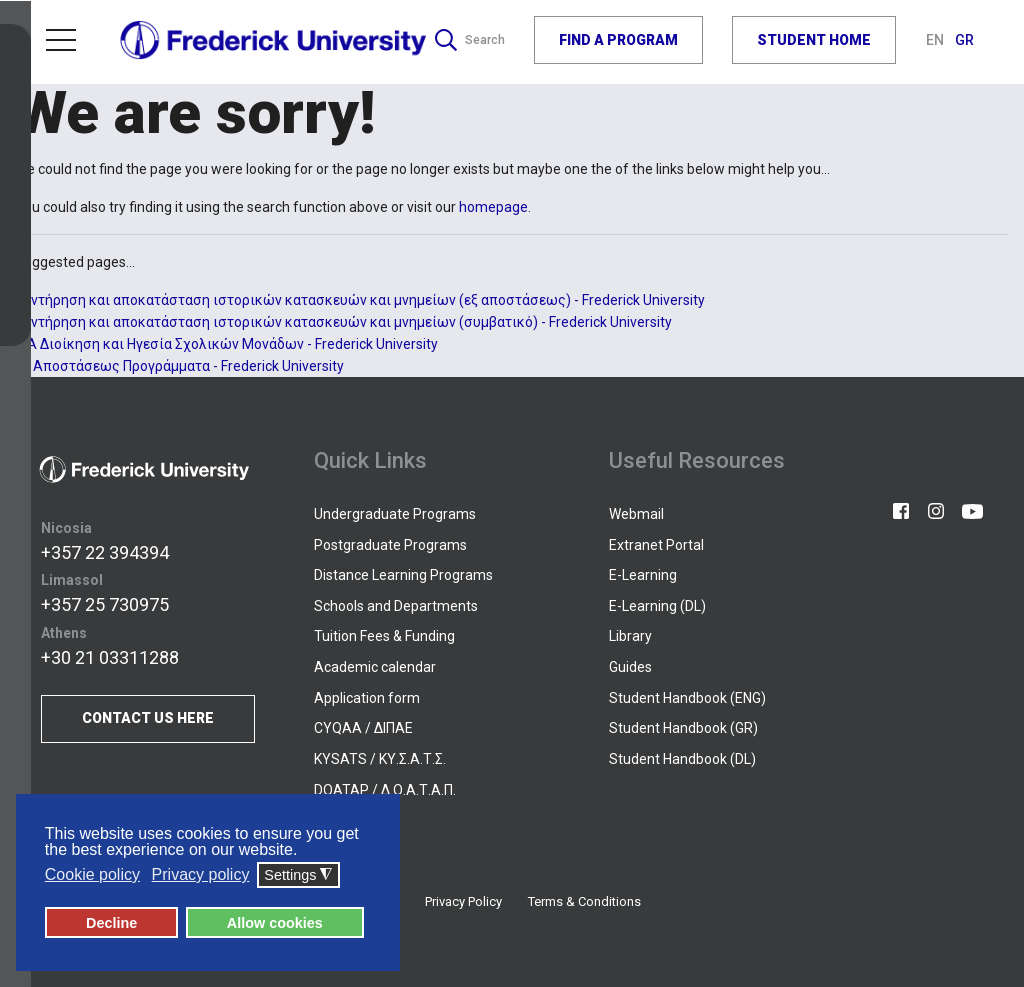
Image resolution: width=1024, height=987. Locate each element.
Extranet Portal (656, 545)
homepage (493, 207)
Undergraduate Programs (395, 514)
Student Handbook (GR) (683, 728)
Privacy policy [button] (201, 875)
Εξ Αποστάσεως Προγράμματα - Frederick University (179, 366)
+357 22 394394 (105, 552)
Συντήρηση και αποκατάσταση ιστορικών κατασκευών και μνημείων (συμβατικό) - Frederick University (343, 322)
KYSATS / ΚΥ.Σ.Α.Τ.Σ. (380, 759)
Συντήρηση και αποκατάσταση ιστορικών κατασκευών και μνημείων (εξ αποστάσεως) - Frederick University (360, 300)
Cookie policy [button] (92, 875)
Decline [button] (111, 923)
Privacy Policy (463, 901)
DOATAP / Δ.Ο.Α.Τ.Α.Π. (385, 790)
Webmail (636, 514)
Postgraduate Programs (390, 545)
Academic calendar (375, 667)
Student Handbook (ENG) (687, 698)
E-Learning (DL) (657, 606)
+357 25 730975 (105, 605)
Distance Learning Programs (403, 575)
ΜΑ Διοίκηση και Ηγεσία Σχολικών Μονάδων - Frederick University (226, 344)
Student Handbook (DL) (682, 759)
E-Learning (643, 575)
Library (630, 636)
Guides (630, 667)
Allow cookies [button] (275, 923)
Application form (367, 698)
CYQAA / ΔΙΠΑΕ (363, 728)
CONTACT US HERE (148, 719)
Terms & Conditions (584, 901)
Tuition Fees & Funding (384, 636)
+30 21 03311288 (110, 657)
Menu (61, 36)
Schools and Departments (396, 606)
